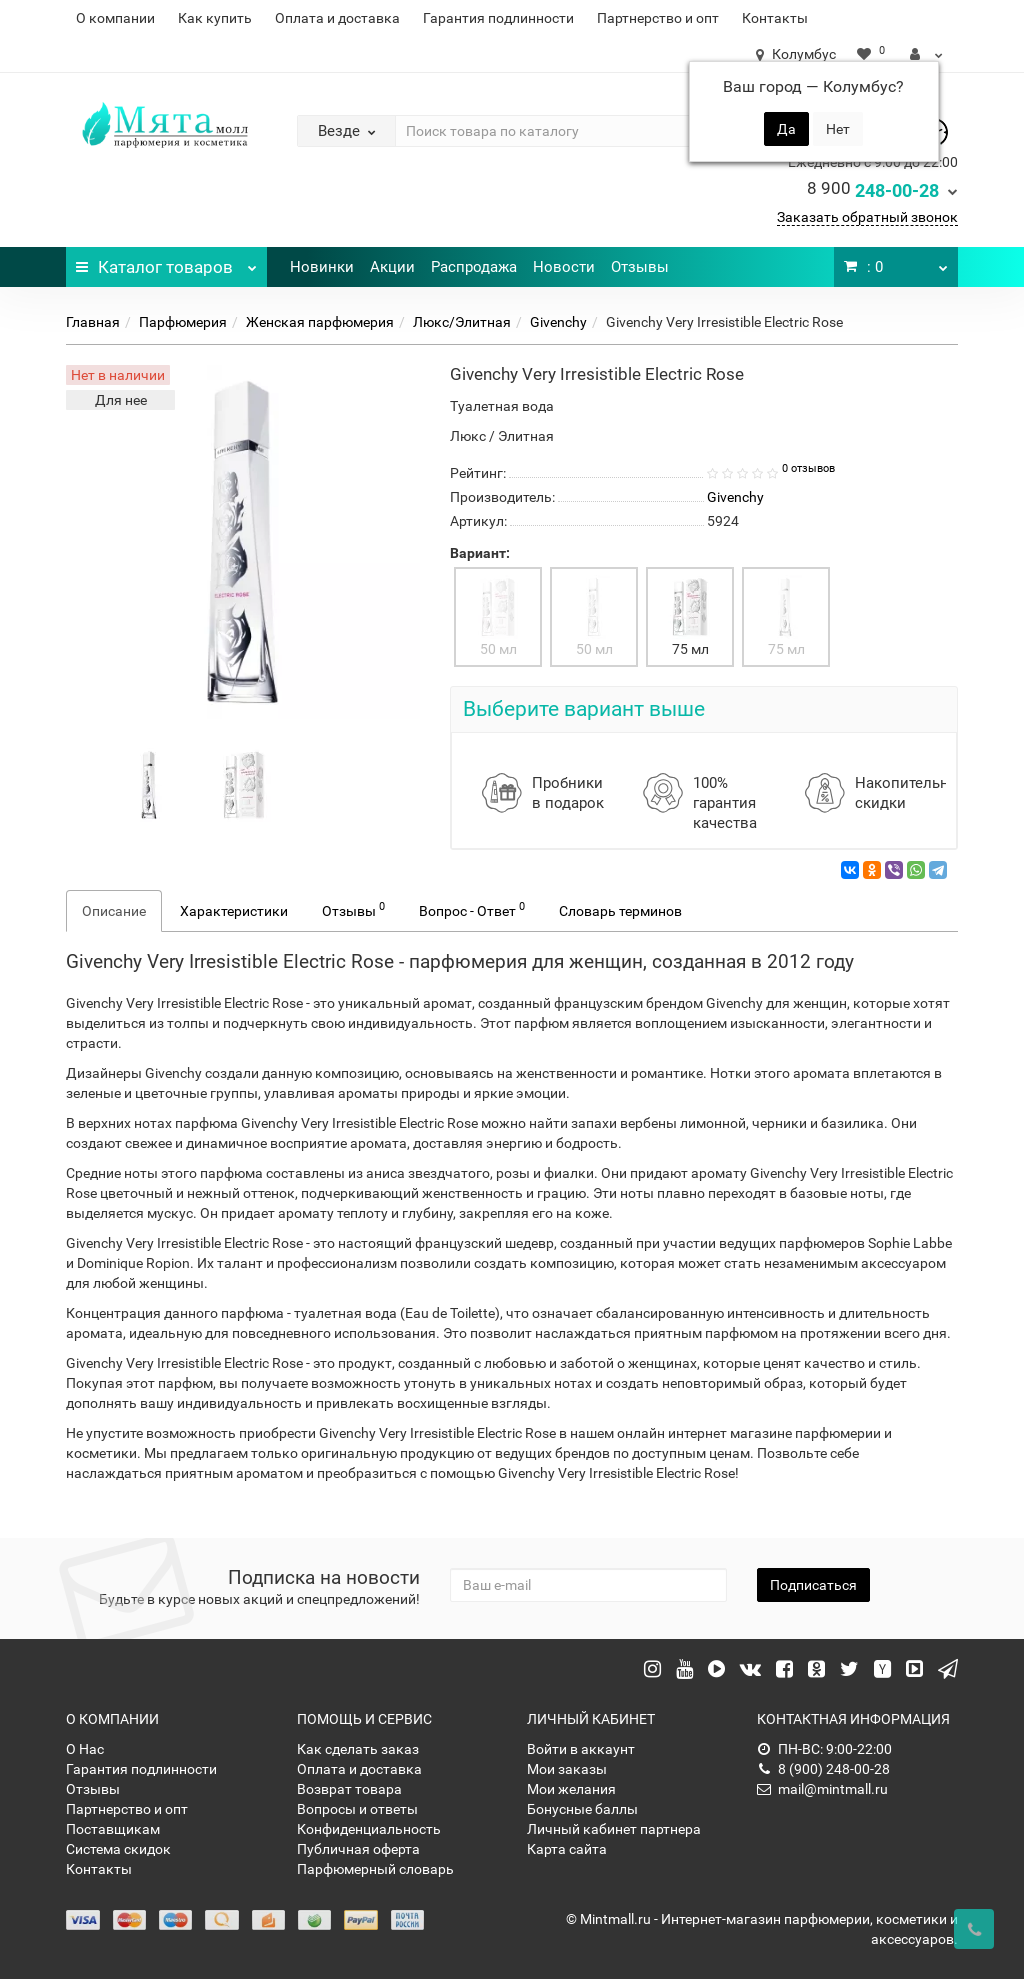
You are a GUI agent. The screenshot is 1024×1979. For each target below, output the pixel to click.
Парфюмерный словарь (375, 1869)
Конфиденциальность (369, 1829)
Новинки (322, 267)
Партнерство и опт (658, 18)
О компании (115, 18)
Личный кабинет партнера (614, 1829)
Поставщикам (113, 1829)
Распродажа (474, 267)
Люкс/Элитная (462, 322)
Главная (93, 322)
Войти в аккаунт (581, 1749)
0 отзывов (808, 468)
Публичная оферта (358, 1849)
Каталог (166, 262)
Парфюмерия (183, 322)
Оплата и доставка (337, 18)
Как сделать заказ (358, 1749)
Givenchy (558, 322)
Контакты (775, 18)
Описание (114, 911)
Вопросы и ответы (357, 1809)
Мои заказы (567, 1769)
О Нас (85, 1749)
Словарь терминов (620, 911)
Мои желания (571, 1789)
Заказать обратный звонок (867, 217)
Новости (564, 267)
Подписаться (813, 1585)
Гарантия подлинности (498, 18)
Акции (392, 267)
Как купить (215, 18)
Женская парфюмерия (320, 322)
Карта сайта (567, 1849)
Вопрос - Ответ (472, 909)
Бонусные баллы (582, 1809)
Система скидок (118, 1849)
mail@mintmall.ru (822, 1789)
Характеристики (234, 911)
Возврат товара (349, 1789)
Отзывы (640, 267)
